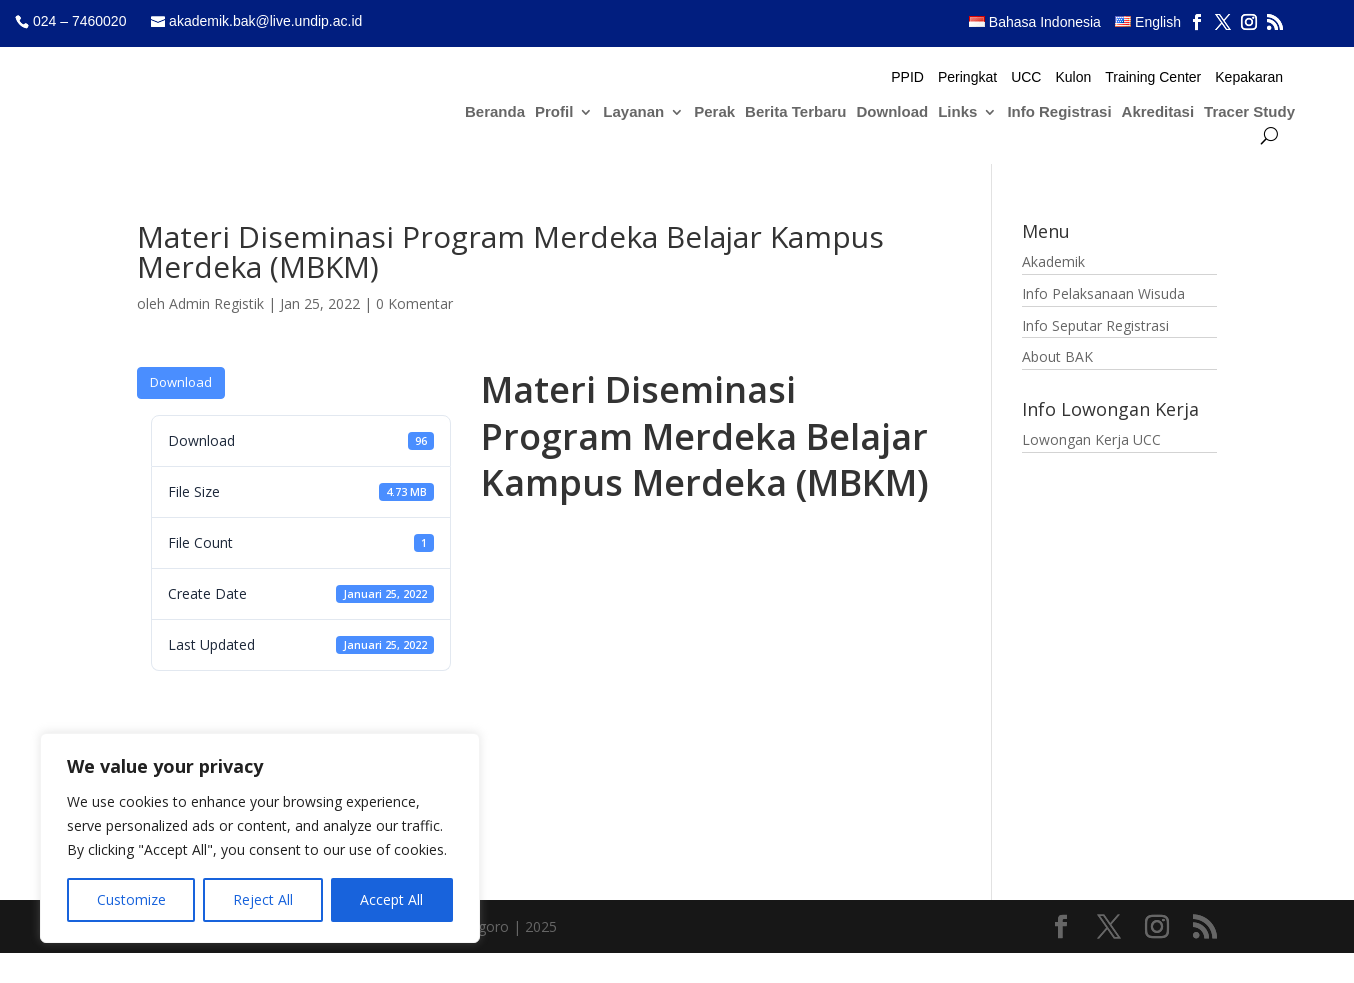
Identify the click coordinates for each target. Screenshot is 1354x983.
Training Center (1153, 77)
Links (957, 112)
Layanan (633, 112)
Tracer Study (1249, 112)
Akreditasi (1158, 112)
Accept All (391, 899)
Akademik (1053, 261)
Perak (714, 112)
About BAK (1057, 356)
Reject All (263, 899)
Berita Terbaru (795, 112)
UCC (1026, 77)
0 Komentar (414, 303)
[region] (260, 838)
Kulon (1073, 77)
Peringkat (967, 77)
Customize (131, 899)
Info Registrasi (1059, 112)
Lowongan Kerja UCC (1091, 439)
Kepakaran (1249, 77)
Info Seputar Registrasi (1095, 325)
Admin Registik (216, 303)
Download (893, 112)
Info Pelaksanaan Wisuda (1103, 293)
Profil (554, 112)
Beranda (495, 112)
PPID (907, 77)
